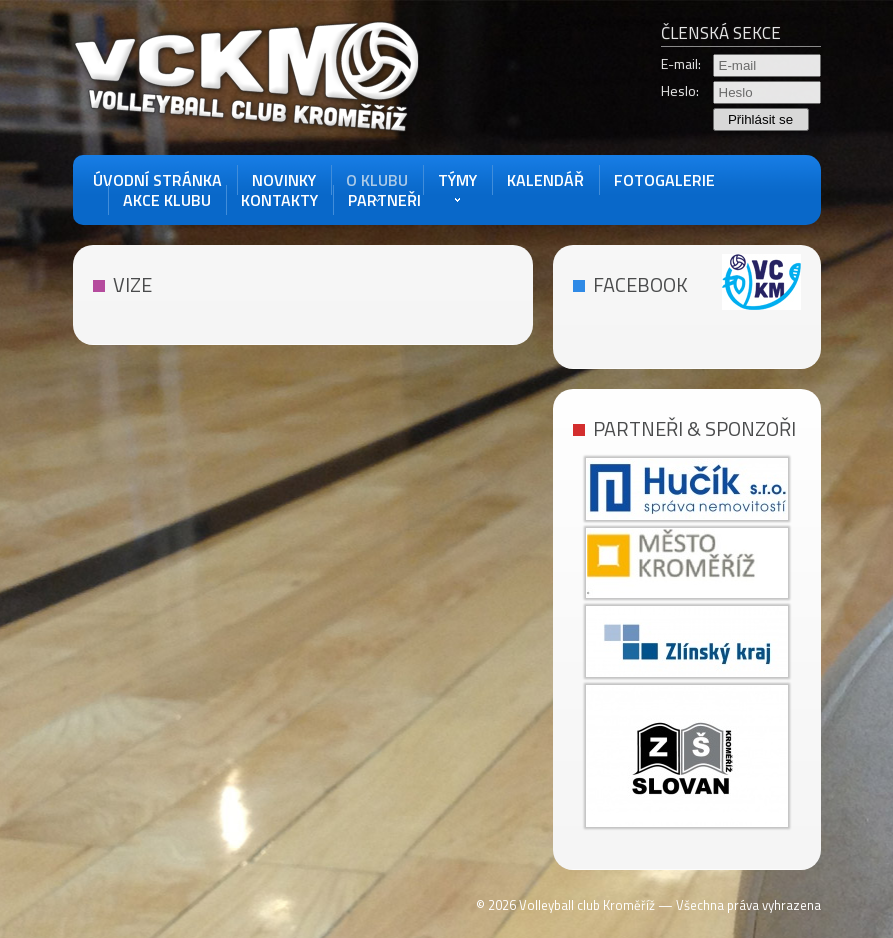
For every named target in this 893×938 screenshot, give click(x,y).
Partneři (384, 200)
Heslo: (680, 91)
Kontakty (279, 200)
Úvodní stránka (157, 180)
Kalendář (545, 180)
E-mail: (681, 64)
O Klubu (377, 180)
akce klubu (167, 200)
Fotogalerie (664, 180)
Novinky (284, 180)
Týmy (457, 180)
